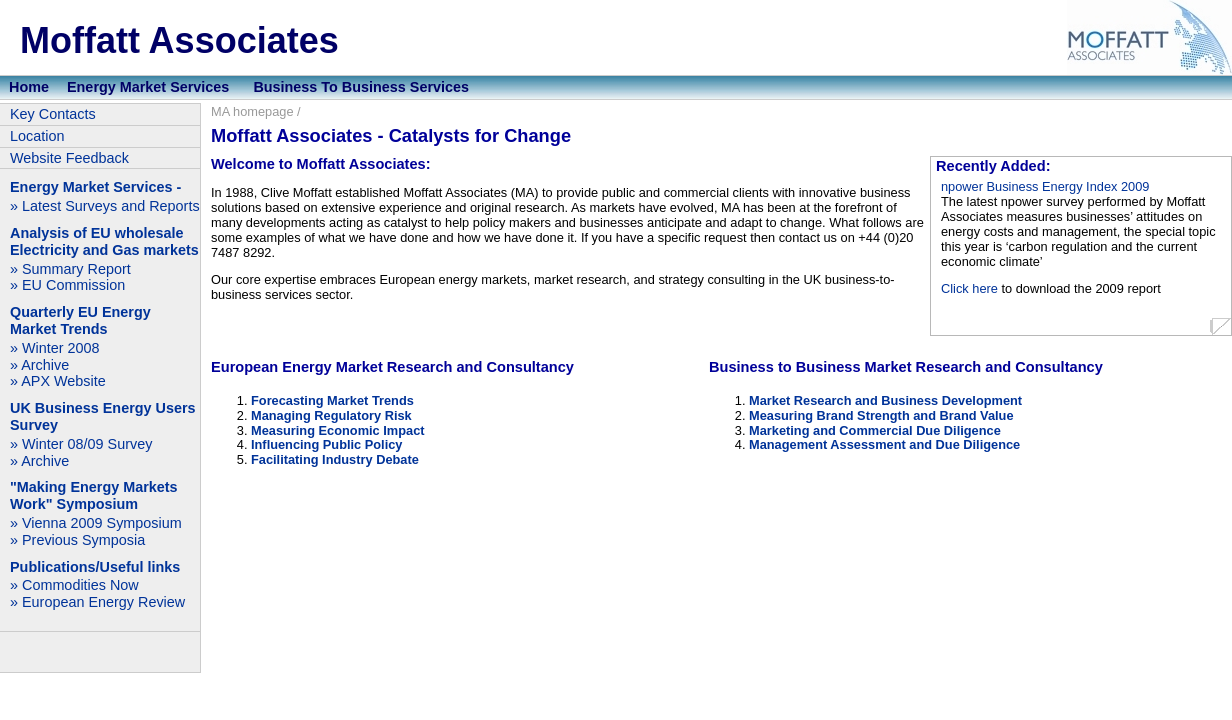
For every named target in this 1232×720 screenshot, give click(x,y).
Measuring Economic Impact (338, 430)
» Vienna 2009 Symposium (96, 523)
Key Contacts (53, 114)
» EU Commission (67, 285)
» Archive (39, 365)
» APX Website (58, 381)
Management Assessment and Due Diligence (884, 444)
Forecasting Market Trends (332, 400)
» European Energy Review (97, 602)
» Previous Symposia (77, 540)
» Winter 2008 (55, 348)
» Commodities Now (74, 585)
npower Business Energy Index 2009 (1045, 186)
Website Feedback (69, 158)
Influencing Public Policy (326, 444)
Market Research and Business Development (885, 400)
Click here (969, 288)
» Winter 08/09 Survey (81, 444)
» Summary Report (70, 269)
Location (37, 136)
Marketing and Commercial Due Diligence (875, 430)
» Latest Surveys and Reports (105, 206)
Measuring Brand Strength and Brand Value (881, 415)
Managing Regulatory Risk (331, 415)
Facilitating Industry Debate (335, 459)
